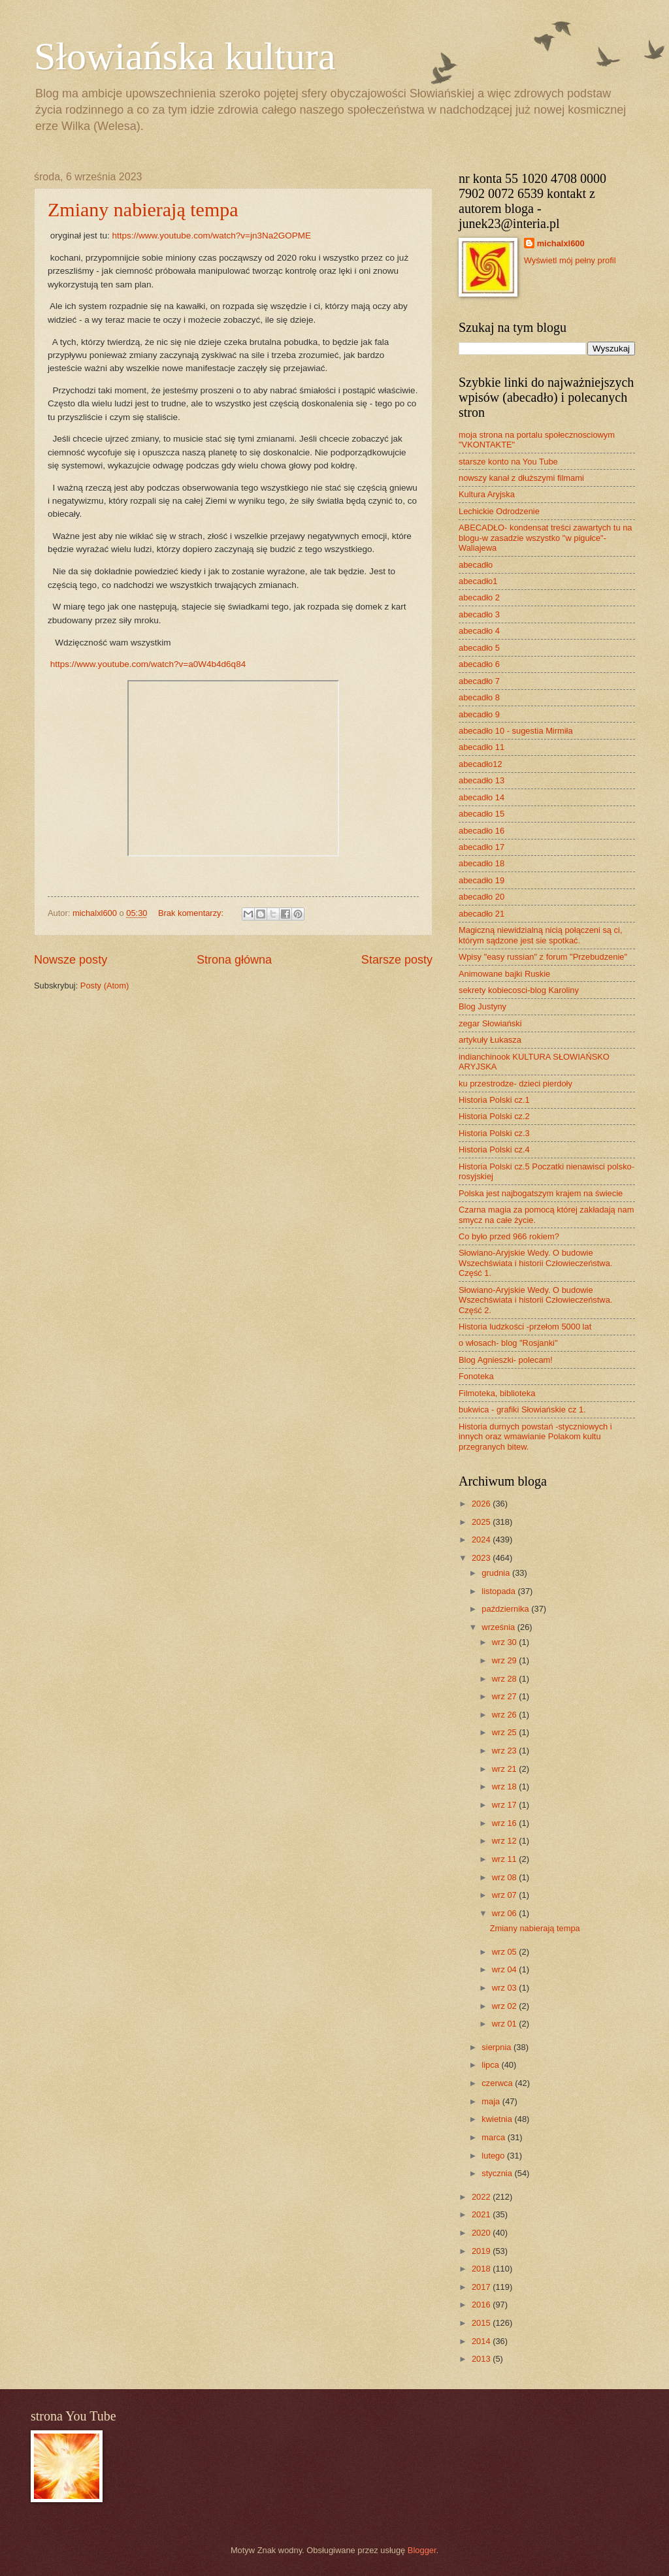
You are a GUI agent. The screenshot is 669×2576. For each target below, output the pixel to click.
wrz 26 (505, 1715)
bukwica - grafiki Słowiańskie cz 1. (522, 1409)
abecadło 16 (481, 831)
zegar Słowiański (490, 1023)
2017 (482, 2287)
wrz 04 (505, 1969)
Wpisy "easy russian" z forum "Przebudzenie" (543, 957)
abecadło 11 (481, 747)
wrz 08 (505, 1877)
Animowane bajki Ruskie (504, 974)
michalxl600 (561, 243)
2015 (482, 2323)
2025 (482, 1522)
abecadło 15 (481, 814)
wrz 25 (505, 1732)
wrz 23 (505, 1750)
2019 (482, 2251)
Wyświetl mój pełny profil (570, 260)
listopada (499, 1591)
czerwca (498, 2083)
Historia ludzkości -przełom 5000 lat (525, 1326)
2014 (482, 2341)
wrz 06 (505, 1913)
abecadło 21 (481, 914)
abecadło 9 (479, 714)
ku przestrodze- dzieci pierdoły (515, 1083)
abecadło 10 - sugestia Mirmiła (516, 731)
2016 (482, 2304)
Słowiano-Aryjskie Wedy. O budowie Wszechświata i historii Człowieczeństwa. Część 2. (535, 1300)
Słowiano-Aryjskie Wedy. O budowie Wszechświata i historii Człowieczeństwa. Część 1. (535, 1263)
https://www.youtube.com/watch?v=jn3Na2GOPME (211, 235)
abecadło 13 (481, 780)
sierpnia (497, 2047)
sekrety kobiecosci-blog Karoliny (519, 990)
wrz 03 (505, 1988)
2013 (482, 2359)
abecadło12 (480, 764)
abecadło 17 (481, 847)
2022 (482, 2197)
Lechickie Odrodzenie (499, 511)
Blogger (422, 2550)
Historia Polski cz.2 (494, 1116)
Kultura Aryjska (487, 494)
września (499, 1627)
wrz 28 (505, 1679)
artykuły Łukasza (490, 1040)
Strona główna (234, 959)
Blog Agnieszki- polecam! (506, 1360)
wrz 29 (505, 1660)
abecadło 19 (481, 880)
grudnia (496, 1573)
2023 (482, 1558)
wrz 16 (505, 1823)
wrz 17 (505, 1805)
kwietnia (497, 2119)
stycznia (497, 2173)
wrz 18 (505, 1786)
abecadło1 (478, 581)
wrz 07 (505, 1895)
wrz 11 (505, 1859)
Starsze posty (396, 959)
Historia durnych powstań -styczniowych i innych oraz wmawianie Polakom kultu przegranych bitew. (535, 1437)
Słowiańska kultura (185, 56)
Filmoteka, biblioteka (497, 1393)
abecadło (476, 565)
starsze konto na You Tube (508, 461)
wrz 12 (505, 1841)
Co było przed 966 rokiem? (509, 1236)
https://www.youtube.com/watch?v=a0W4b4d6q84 (148, 664)
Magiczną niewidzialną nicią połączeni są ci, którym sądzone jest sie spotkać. (540, 935)
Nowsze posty (70, 959)
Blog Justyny (482, 1006)
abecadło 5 (479, 648)
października (506, 1609)
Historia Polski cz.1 (494, 1100)
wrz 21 (505, 1769)
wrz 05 (505, 1952)
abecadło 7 (479, 681)
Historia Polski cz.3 (494, 1133)
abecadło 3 (479, 614)
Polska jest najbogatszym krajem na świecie (541, 1193)
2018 (482, 2269)
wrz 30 (505, 1642)
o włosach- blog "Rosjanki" (508, 1343)
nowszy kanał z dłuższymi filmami (521, 478)
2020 (482, 2233)
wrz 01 (505, 2024)
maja (491, 2101)
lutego (494, 2155)
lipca (491, 2065)
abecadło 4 (479, 631)
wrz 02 (505, 2006)
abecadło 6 (479, 664)
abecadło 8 (479, 697)
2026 (482, 1503)
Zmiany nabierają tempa (143, 209)
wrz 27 (505, 1696)
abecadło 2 (479, 597)
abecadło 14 (481, 797)
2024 (482, 1539)
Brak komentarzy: (192, 913)
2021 (482, 2214)
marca (494, 2137)
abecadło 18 (481, 863)
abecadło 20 (481, 897)
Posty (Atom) (104, 985)
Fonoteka (476, 1376)
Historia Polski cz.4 (494, 1149)
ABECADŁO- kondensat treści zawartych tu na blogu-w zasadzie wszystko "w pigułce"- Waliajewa (545, 538)
